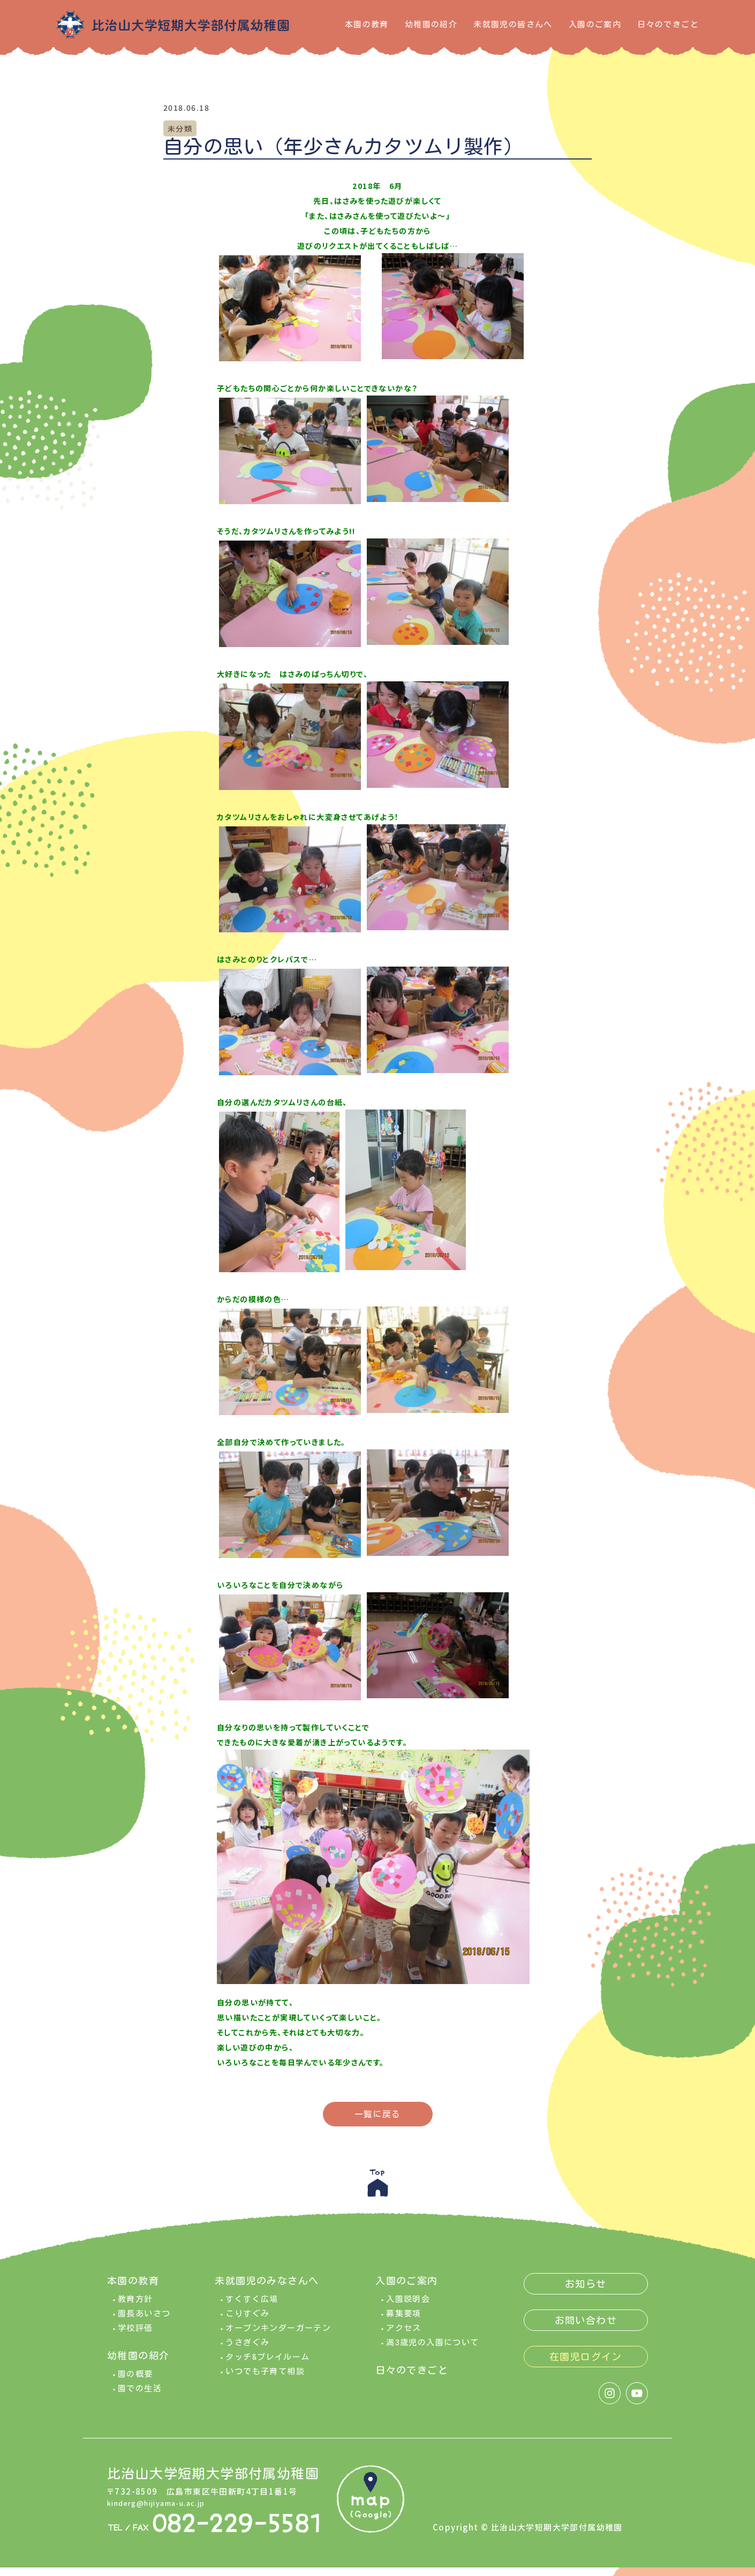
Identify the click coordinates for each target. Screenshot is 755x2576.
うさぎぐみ (247, 2351)
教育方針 (135, 2308)
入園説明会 (408, 2308)
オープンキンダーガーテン (278, 2336)
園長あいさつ (144, 2322)
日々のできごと (668, 24)
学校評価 (135, 2336)
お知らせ (586, 2292)
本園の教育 (367, 24)
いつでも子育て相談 (265, 2380)
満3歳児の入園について (432, 2351)
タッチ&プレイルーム (267, 2365)
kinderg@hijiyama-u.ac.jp (165, 2511)
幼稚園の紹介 (431, 24)
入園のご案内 (595, 24)
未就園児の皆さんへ (513, 24)
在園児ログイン (585, 2365)
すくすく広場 (251, 2308)
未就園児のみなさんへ (267, 2289)
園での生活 (140, 2397)
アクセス (403, 2336)
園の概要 (135, 2383)
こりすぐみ (247, 2322)
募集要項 (403, 2322)
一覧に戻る (377, 2114)
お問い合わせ (586, 2329)
